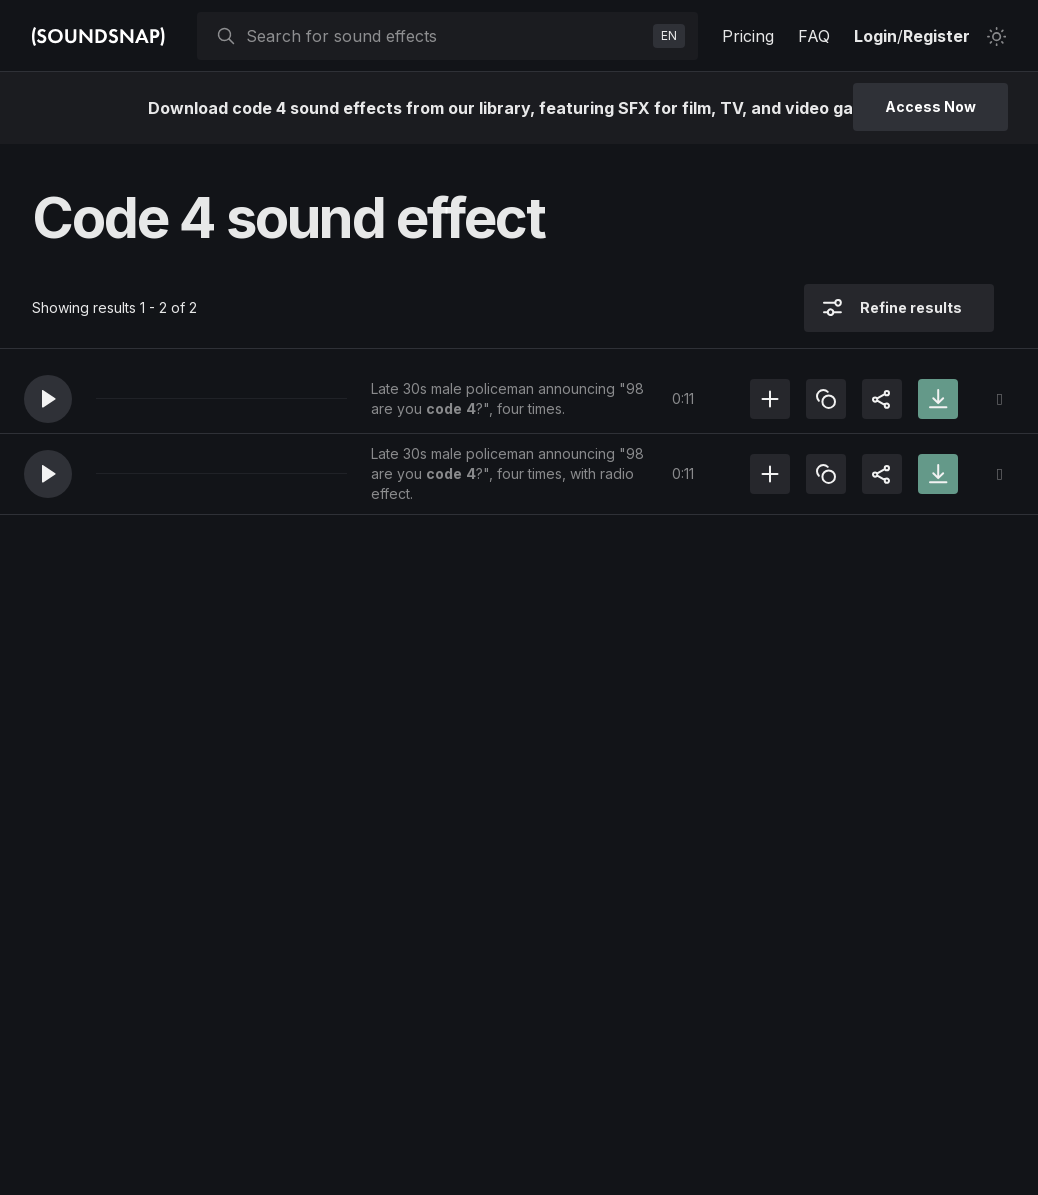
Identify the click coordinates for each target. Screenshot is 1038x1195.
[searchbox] (445, 36)
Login (875, 36)
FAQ (814, 36)
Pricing (748, 36)
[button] (48, 399)
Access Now (930, 106)
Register (936, 36)
